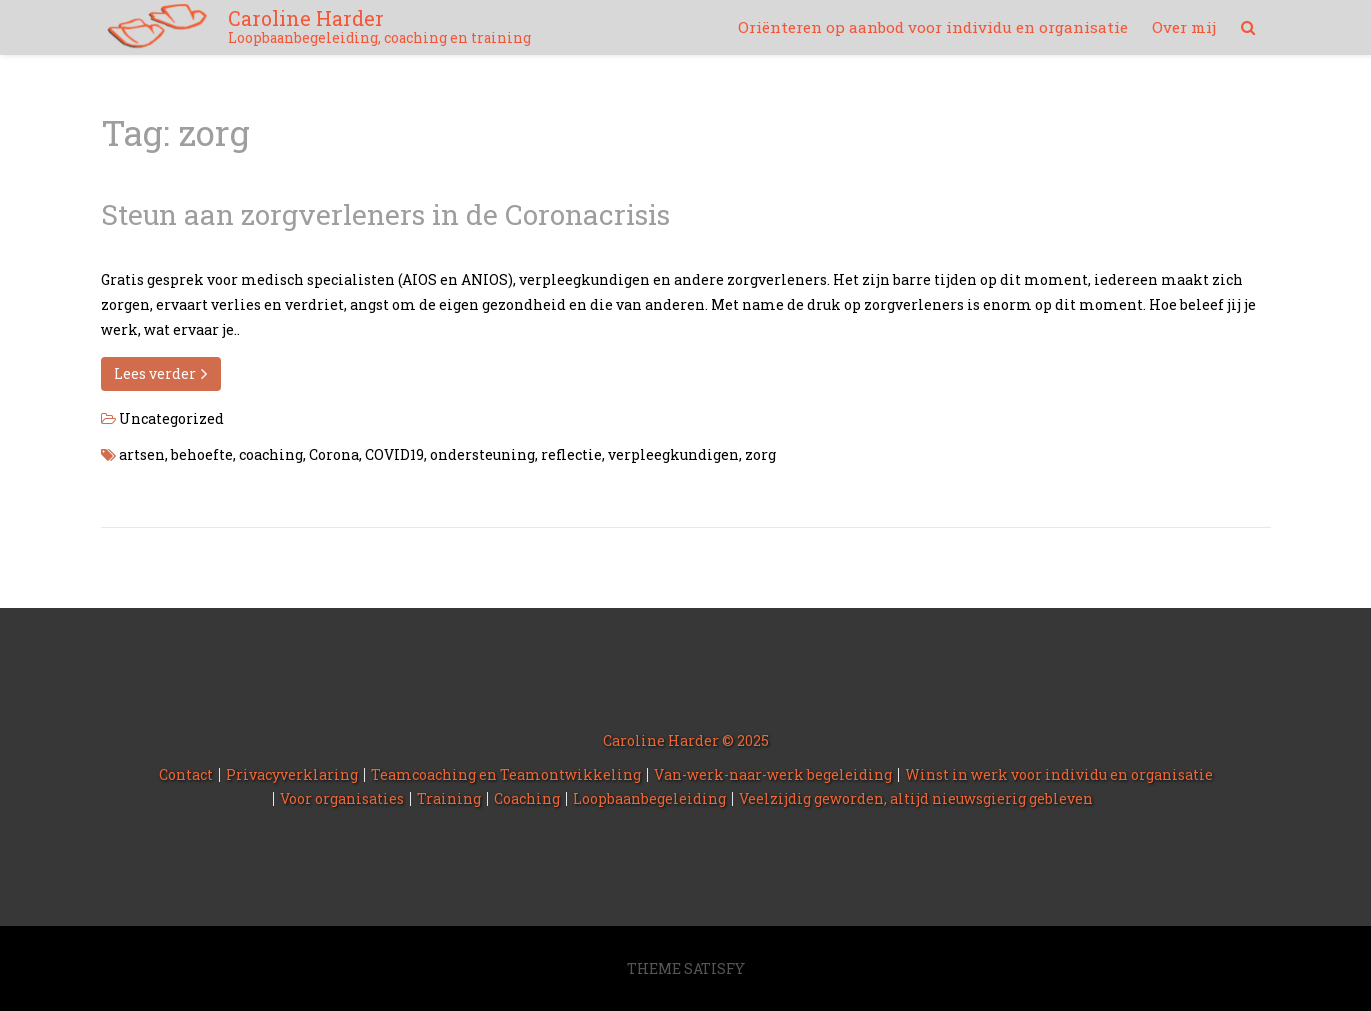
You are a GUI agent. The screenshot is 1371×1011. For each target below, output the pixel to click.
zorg (760, 454)
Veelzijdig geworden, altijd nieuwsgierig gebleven (916, 798)
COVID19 (394, 454)
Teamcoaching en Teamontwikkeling (506, 774)
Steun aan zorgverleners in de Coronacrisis (385, 214)
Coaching (527, 798)
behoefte (202, 454)
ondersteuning (482, 454)
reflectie (571, 454)
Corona (334, 454)
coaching (271, 454)
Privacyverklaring (292, 774)
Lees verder (161, 373)
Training (449, 798)
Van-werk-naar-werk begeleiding (773, 774)
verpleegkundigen (673, 454)
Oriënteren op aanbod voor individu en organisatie (933, 27)
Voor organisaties (342, 798)
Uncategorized (171, 418)
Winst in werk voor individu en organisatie (1059, 774)
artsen (142, 454)
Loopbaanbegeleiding (649, 798)
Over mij (1184, 27)
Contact (186, 774)
